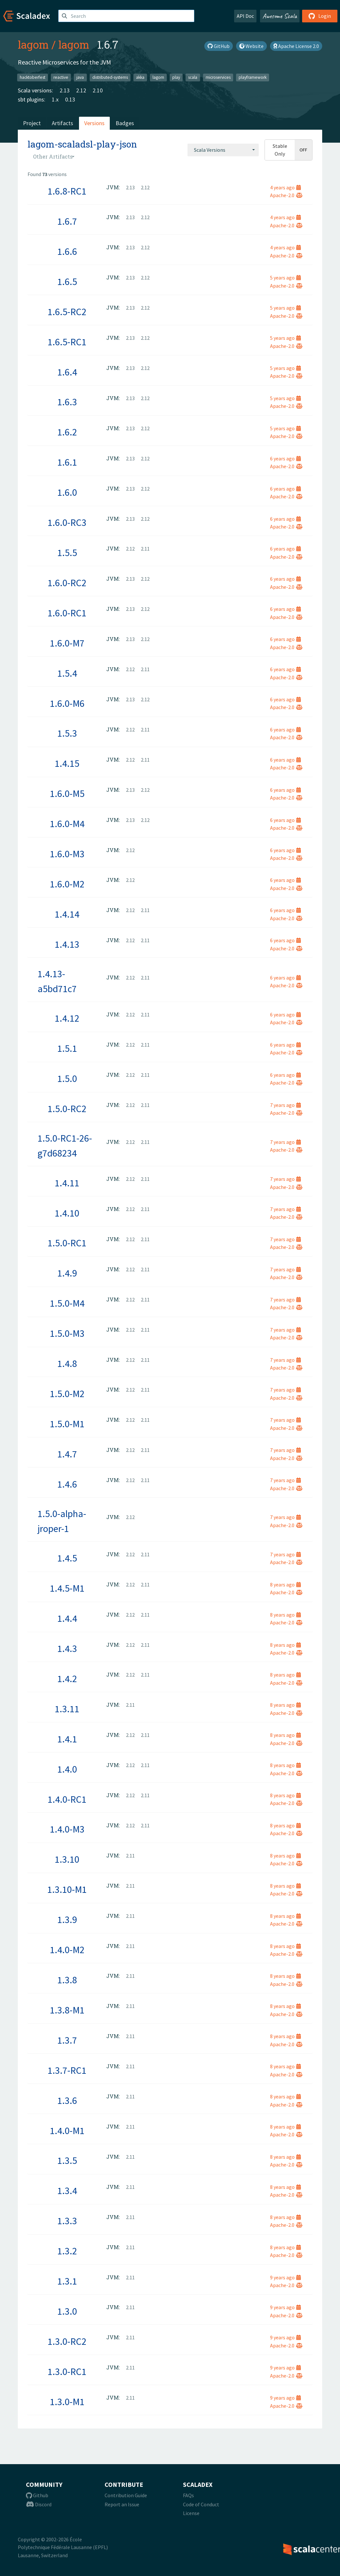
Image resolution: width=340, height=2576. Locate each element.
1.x (55, 99)
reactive (60, 77)
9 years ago (285, 2277)
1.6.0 (67, 492)
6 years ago (285, 458)
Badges (125, 123)
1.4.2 (67, 1678)
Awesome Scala (280, 16)
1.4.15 (67, 763)
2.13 (65, 90)
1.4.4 (67, 1618)
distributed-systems (110, 77)
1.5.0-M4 (67, 1303)
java (80, 77)
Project (32, 123)
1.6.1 (67, 462)
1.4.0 (67, 1769)
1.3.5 (67, 2160)
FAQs (188, 2495)
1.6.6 (67, 251)
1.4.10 (67, 1213)
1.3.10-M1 (67, 1889)
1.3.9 (67, 1919)
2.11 (145, 548)
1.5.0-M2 (67, 1393)
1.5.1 (67, 1048)
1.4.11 (67, 1183)
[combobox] (223, 150)
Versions (94, 123)
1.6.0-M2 (67, 884)
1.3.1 (67, 2281)
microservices (218, 77)
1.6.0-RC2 (67, 582)
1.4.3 (67, 1648)
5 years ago (285, 277)
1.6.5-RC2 (67, 311)
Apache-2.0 (286, 195)
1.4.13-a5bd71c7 (57, 981)
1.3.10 (67, 1859)
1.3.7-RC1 (67, 2070)
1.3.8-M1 (67, 2010)
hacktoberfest (32, 77)
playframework (252, 77)
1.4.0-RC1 (67, 1799)
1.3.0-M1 (67, 2401)
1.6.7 (67, 221)
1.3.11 (67, 1709)
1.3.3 (67, 2220)
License (191, 2513)
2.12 (81, 90)
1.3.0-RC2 (67, 2341)
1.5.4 (67, 673)
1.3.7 (67, 2040)
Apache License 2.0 (296, 46)
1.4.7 (67, 1454)
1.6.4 (67, 372)
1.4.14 (67, 914)
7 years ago (285, 1105)
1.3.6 (67, 2100)
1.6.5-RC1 (67, 342)
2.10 (98, 90)
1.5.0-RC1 (67, 1243)
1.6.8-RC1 (67, 191)
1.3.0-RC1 (67, 2371)
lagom (33, 44)
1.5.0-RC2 (67, 1108)
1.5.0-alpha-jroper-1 (62, 1521)
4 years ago (285, 187)
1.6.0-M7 (67, 643)
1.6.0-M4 (67, 823)
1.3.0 (67, 2311)
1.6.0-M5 (67, 793)
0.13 (70, 99)
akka (140, 77)
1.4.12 (67, 1018)
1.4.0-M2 (67, 1949)
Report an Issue (122, 2504)
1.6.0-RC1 (67, 613)
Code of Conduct (201, 2504)
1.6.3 (67, 402)
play (176, 77)
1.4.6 (67, 1484)
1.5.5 (67, 552)
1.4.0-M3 (67, 1829)
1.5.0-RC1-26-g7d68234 (65, 1145)
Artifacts (62, 123)
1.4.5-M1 (67, 1588)
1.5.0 (67, 1078)
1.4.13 (67, 944)
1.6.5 (67, 281)
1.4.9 (67, 1273)
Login (320, 16)
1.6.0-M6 (67, 703)
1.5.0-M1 (67, 1424)
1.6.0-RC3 (67, 522)
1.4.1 (67, 1739)
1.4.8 (67, 1363)
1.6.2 (67, 432)
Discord (38, 2504)
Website (251, 46)
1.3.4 (67, 2190)
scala (192, 77)
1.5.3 (67, 733)
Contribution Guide (126, 2495)
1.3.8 (67, 1980)
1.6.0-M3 (67, 854)
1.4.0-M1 (67, 2130)
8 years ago (285, 1584)
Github (37, 2495)
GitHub (219, 46)
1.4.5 (67, 1558)
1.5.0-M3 (67, 1333)
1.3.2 (67, 2251)
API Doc (245, 16)
